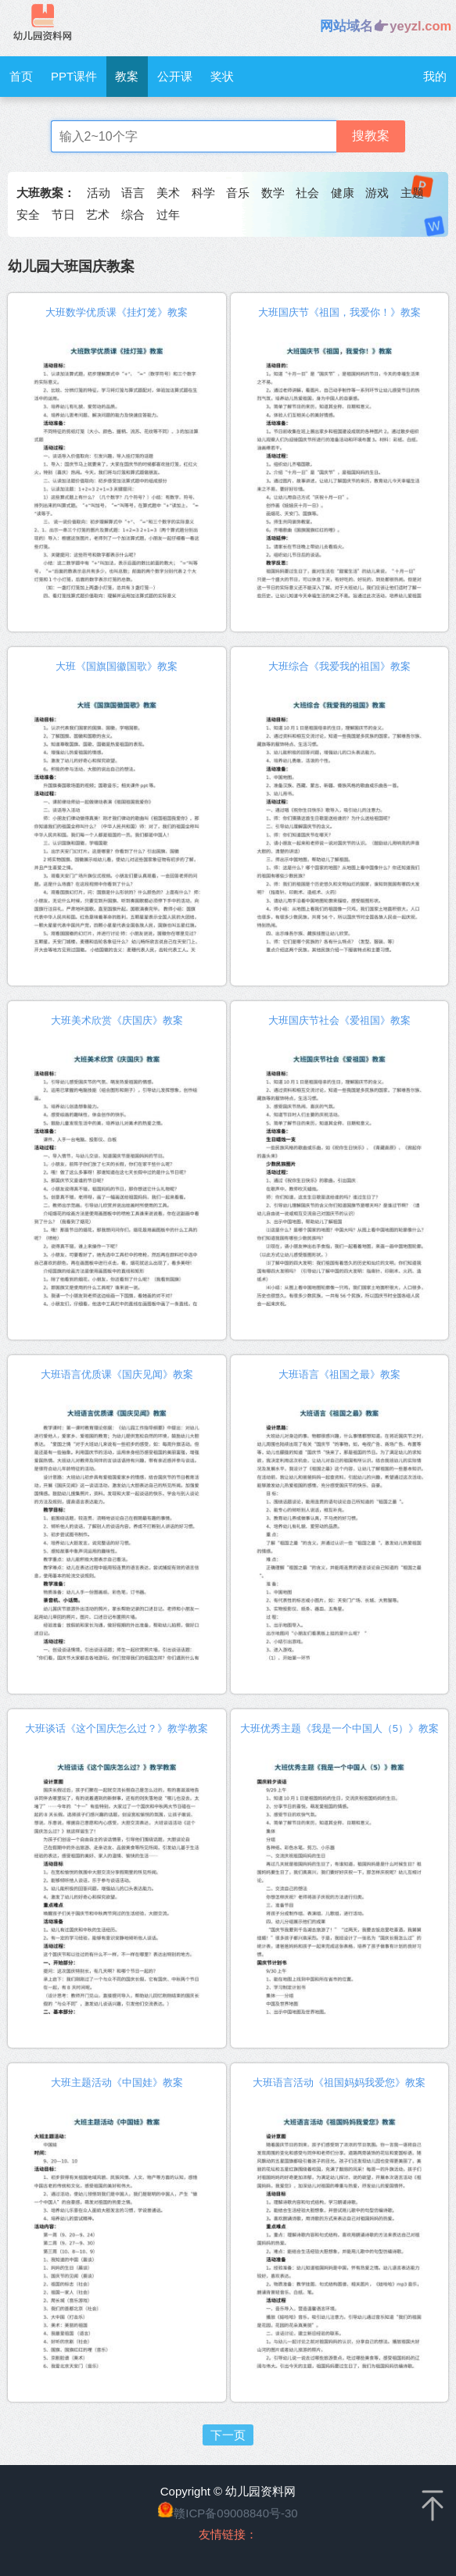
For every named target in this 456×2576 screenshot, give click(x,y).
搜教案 (371, 135)
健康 (342, 192)
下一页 (228, 2435)
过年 (168, 214)
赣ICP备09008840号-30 (235, 2513)
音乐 (238, 192)
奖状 (222, 76)
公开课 (174, 76)
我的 (435, 76)
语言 (133, 192)
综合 (133, 214)
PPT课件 (74, 76)
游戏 (377, 192)
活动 (98, 192)
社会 (307, 192)
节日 (63, 214)
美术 (168, 192)
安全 (28, 214)
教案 (126, 76)
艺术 (98, 214)
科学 (203, 192)
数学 (273, 192)
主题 (412, 192)
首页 (21, 76)
